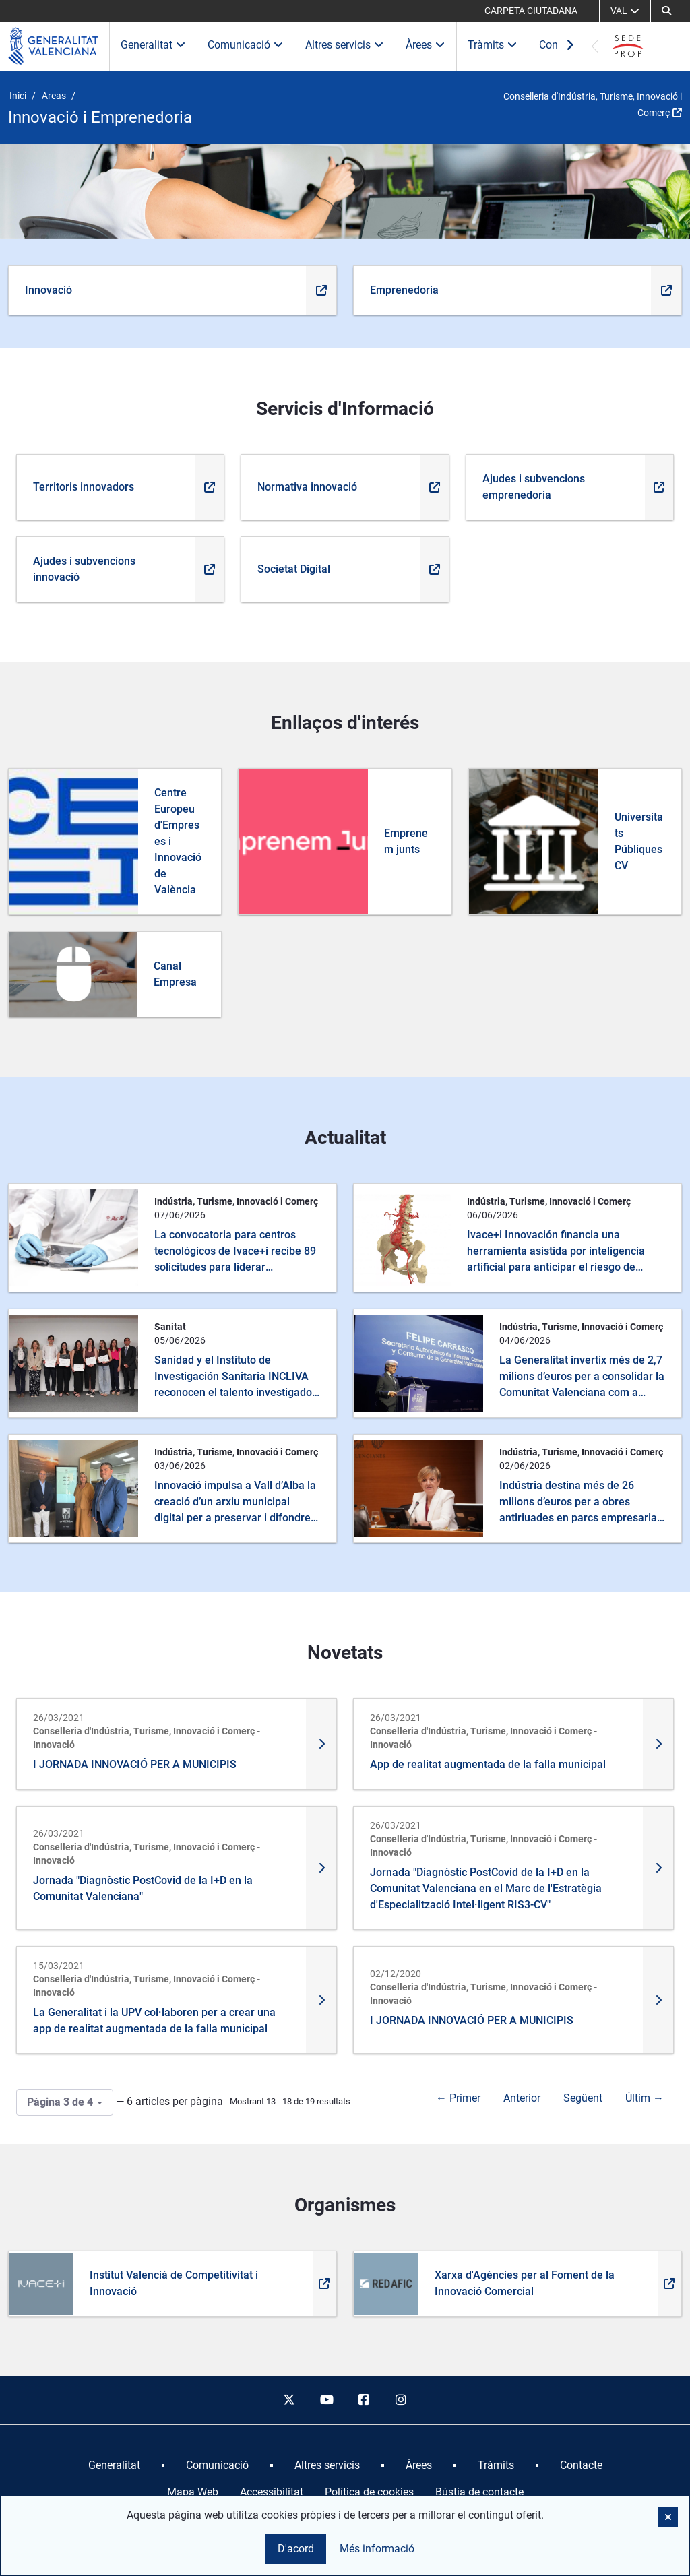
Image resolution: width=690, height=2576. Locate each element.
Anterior (521, 2098)
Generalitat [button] (153, 44)
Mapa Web (192, 2492)
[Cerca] (666, 11)
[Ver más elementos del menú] (570, 46)
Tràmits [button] (493, 44)
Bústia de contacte (479, 2492)
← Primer (458, 2098)
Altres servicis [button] (344, 44)
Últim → (644, 2098)
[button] (668, 2517)
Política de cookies (369, 2492)
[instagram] (401, 2400)
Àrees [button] (425, 44)
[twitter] (289, 2400)
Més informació (377, 2548)
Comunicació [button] (246, 44)
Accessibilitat (271, 2492)
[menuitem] (114, 2465)
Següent (582, 2098)
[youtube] (326, 2400)
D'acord (296, 2548)
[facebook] (363, 2400)
